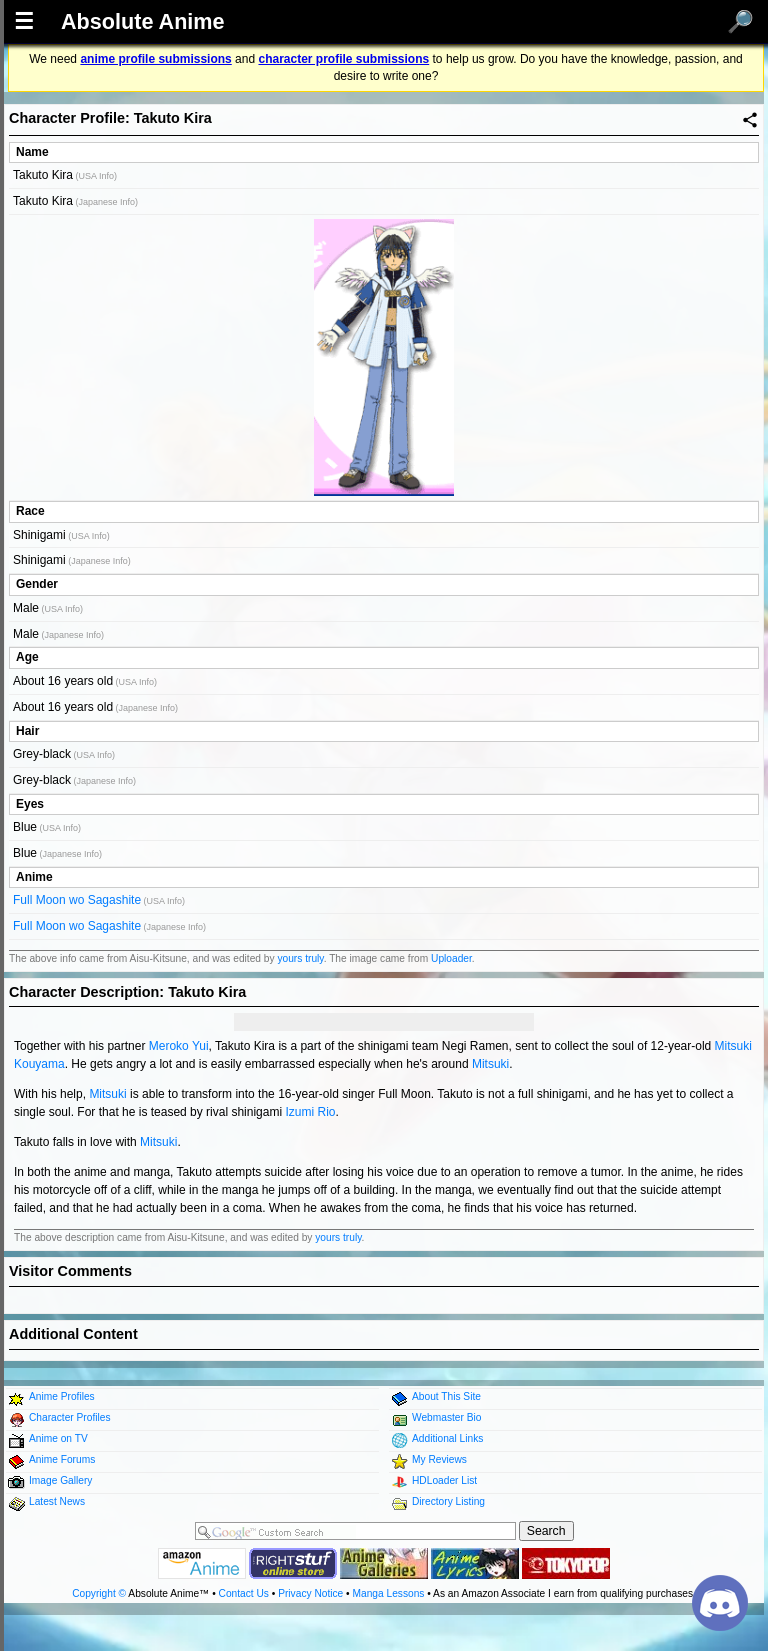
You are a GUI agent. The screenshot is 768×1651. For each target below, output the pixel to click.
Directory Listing (448, 1501)
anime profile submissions (155, 59)
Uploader (451, 958)
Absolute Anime (143, 22)
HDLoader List (444, 1480)
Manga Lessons (389, 1593)
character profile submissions (343, 59)
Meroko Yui (179, 1046)
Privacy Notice (310, 1593)
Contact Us (244, 1593)
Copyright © (99, 1593)
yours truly (300, 958)
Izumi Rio (310, 1112)
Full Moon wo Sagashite (77, 900)
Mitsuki (490, 1064)
